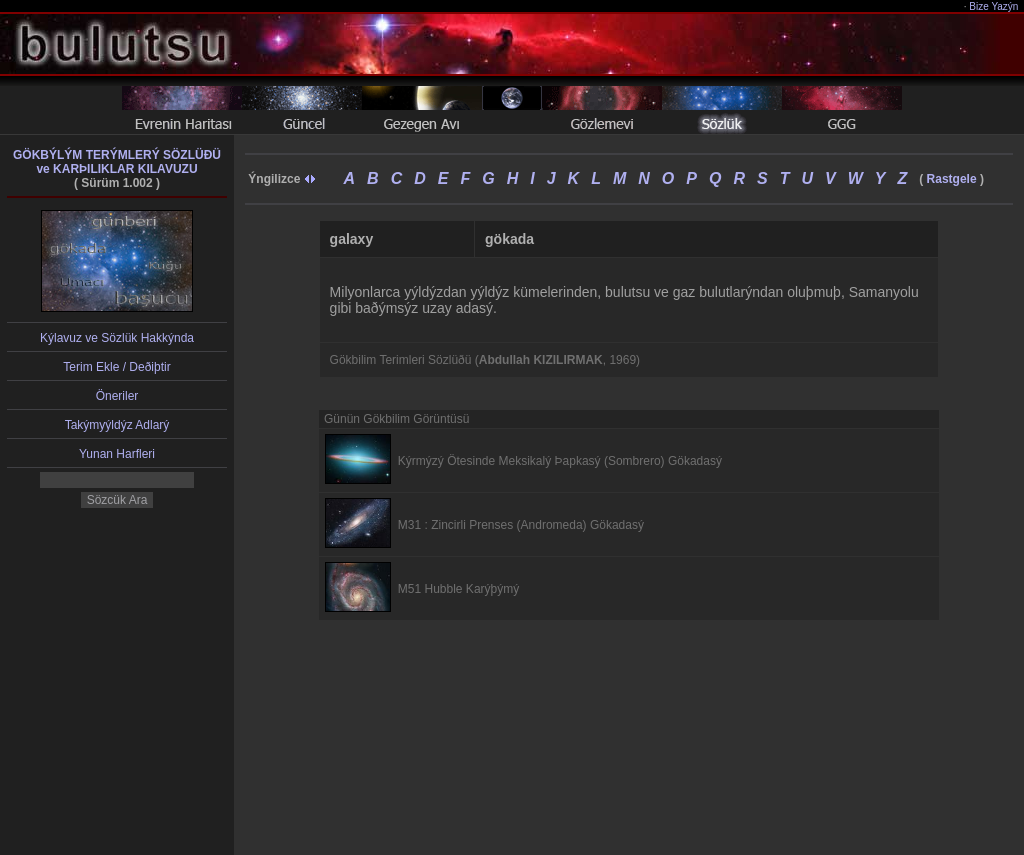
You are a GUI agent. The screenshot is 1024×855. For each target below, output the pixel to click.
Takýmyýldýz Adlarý (117, 425)
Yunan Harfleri (117, 454)
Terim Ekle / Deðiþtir (116, 367)
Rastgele (952, 179)
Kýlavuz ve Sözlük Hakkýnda (117, 338)
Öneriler (117, 396)
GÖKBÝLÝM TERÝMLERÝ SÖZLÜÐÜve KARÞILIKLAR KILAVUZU (117, 162)
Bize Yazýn (994, 6)
